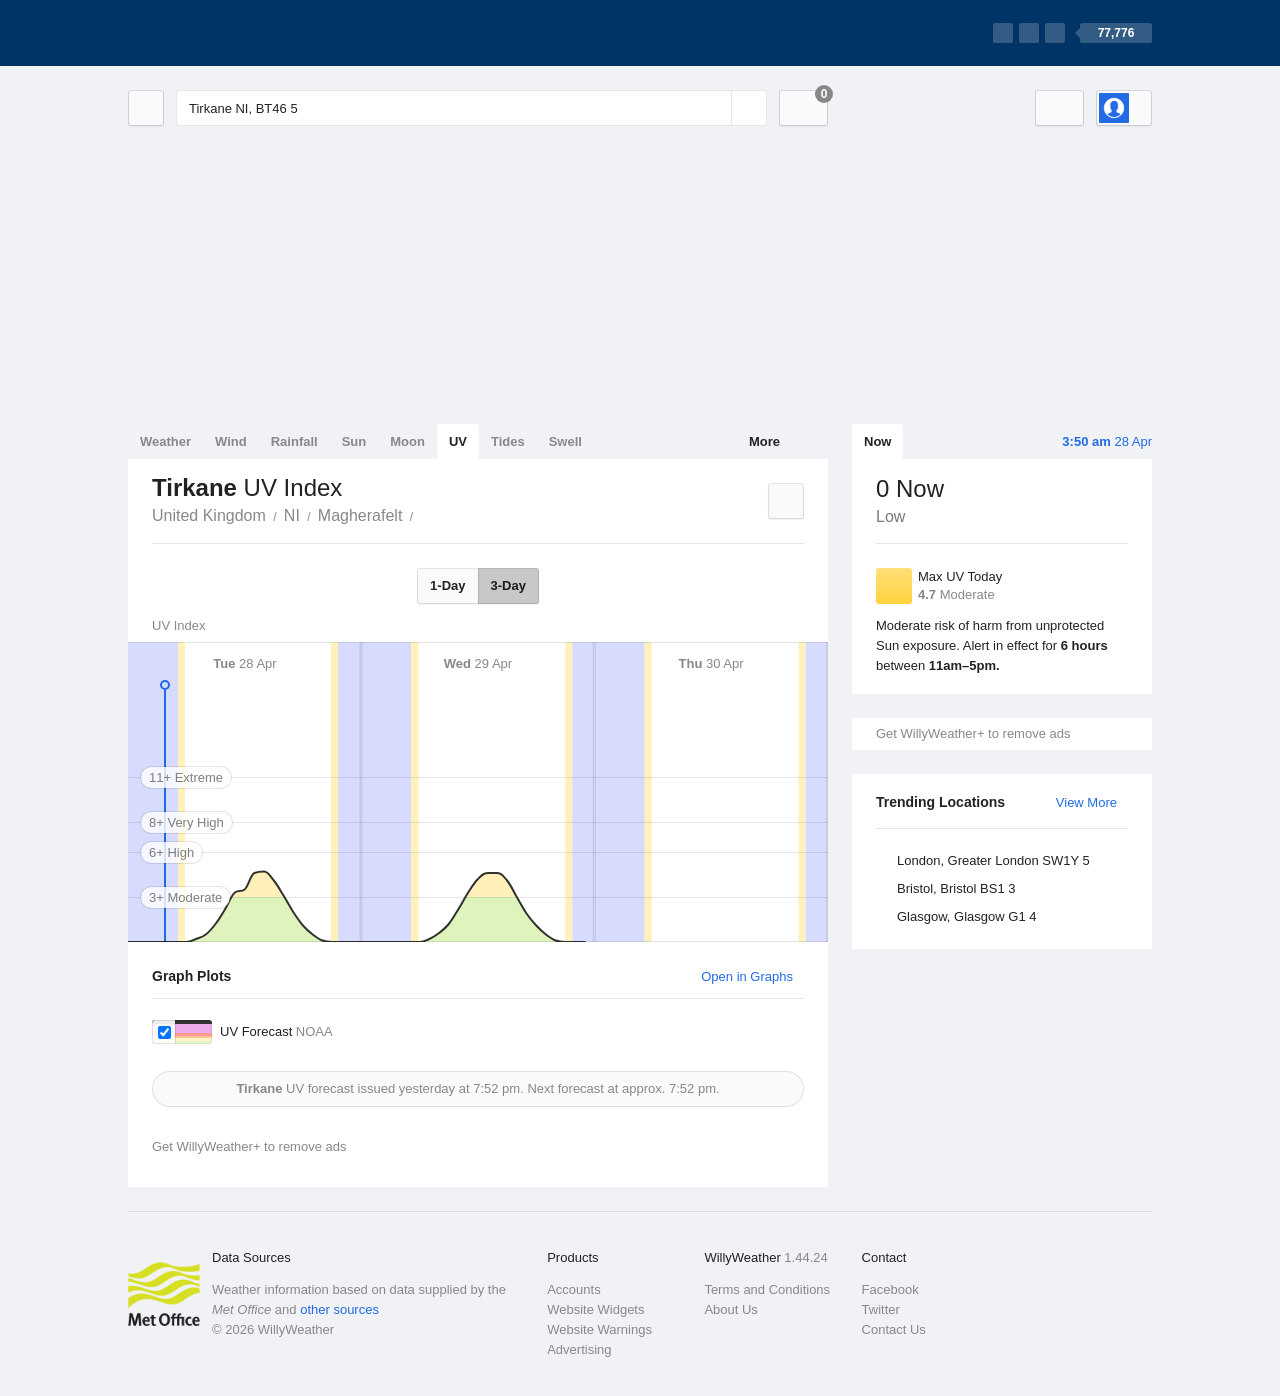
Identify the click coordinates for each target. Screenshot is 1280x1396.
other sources (339, 1309)
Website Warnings (599, 1329)
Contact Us (894, 1329)
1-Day (447, 585)
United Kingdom (209, 515)
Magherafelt (360, 515)
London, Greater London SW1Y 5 (993, 860)
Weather (165, 441)
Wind (231, 441)
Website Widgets (595, 1309)
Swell (565, 441)
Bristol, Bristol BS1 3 (956, 888)
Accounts (573, 1289)
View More (1086, 802)
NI (292, 515)
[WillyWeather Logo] (222, 33)
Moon (407, 441)
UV (458, 441)
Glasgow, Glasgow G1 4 (966, 916)
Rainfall (294, 441)
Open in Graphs (747, 976)
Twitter (881, 1309)
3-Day (508, 585)
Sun (354, 441)
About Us (730, 1309)
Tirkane (424, 514)
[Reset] (714, 108)
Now (877, 441)
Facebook (890, 1289)
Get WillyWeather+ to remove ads (973, 733)
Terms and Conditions (767, 1289)
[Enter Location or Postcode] (471, 108)
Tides (508, 441)
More (764, 441)
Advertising (579, 1349)
